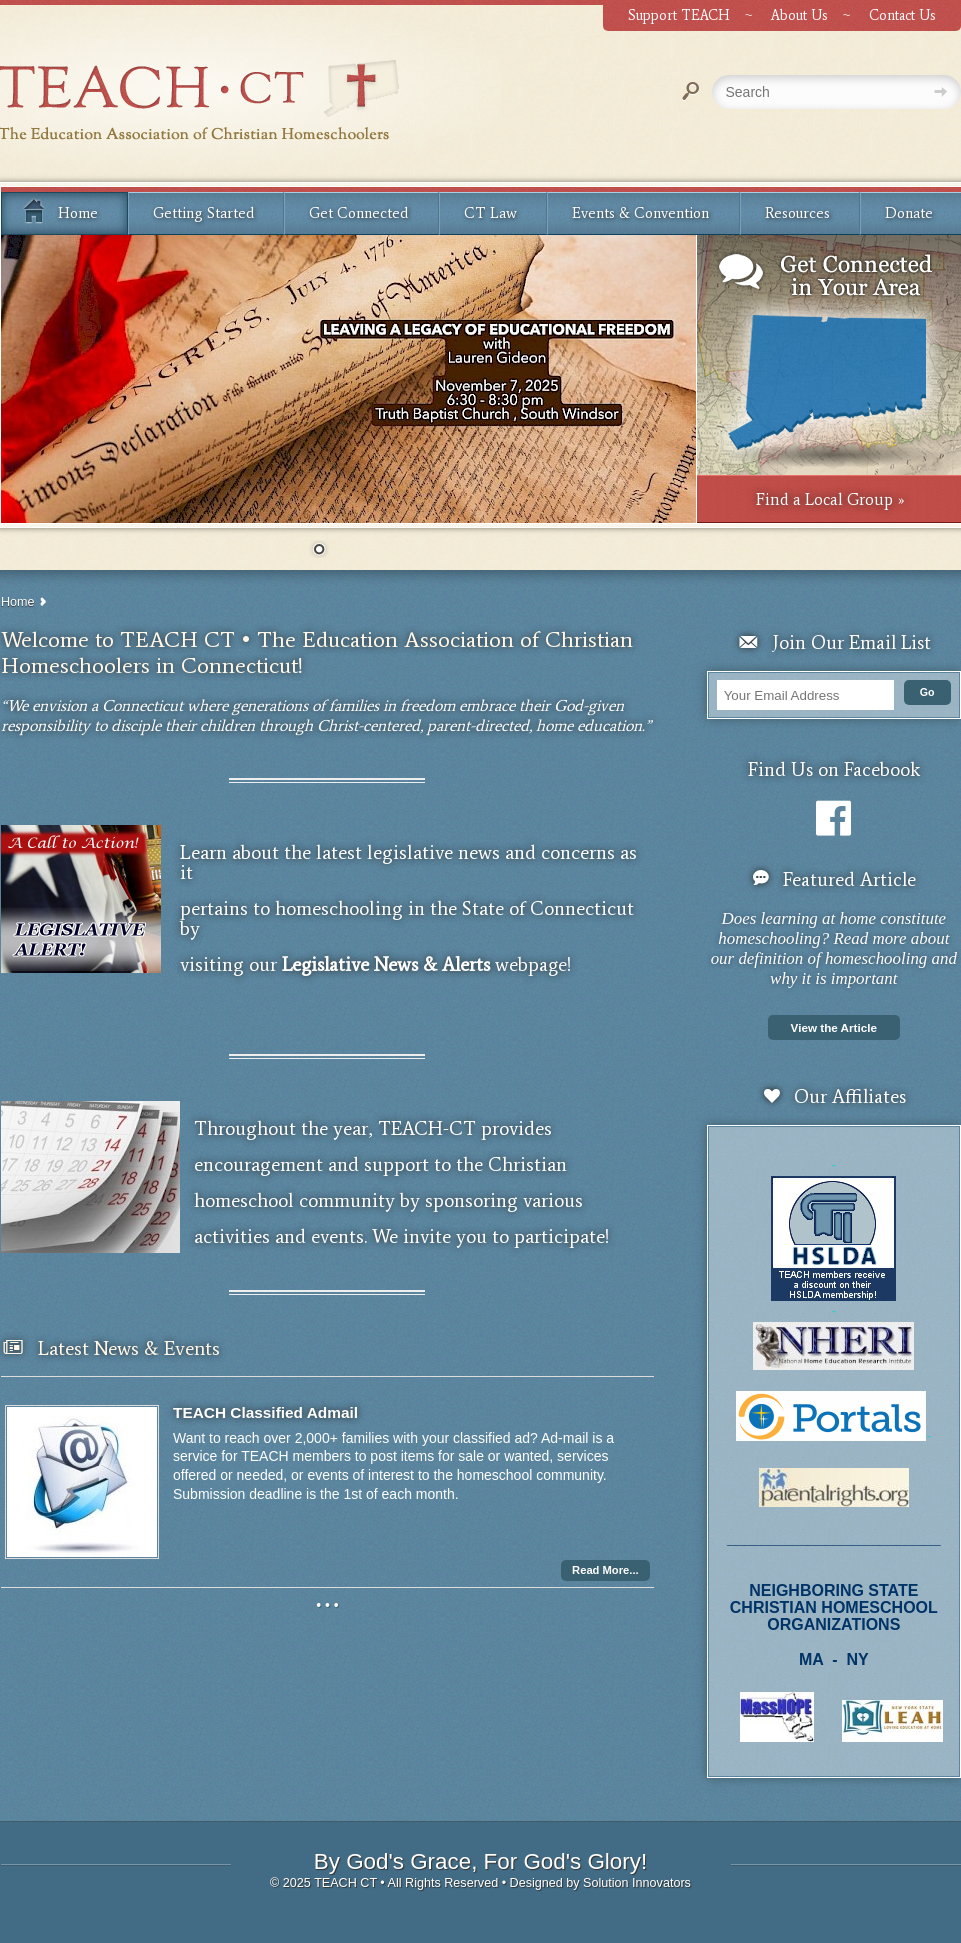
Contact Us (902, 15)
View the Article (834, 1027)
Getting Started (203, 213)
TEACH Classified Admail (265, 1412)
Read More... (605, 1570)
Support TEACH (679, 15)
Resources (797, 213)
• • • (327, 1605)
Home (60, 210)
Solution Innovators (637, 1883)
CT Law (490, 213)
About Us (799, 15)
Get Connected (358, 213)
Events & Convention (640, 213)
